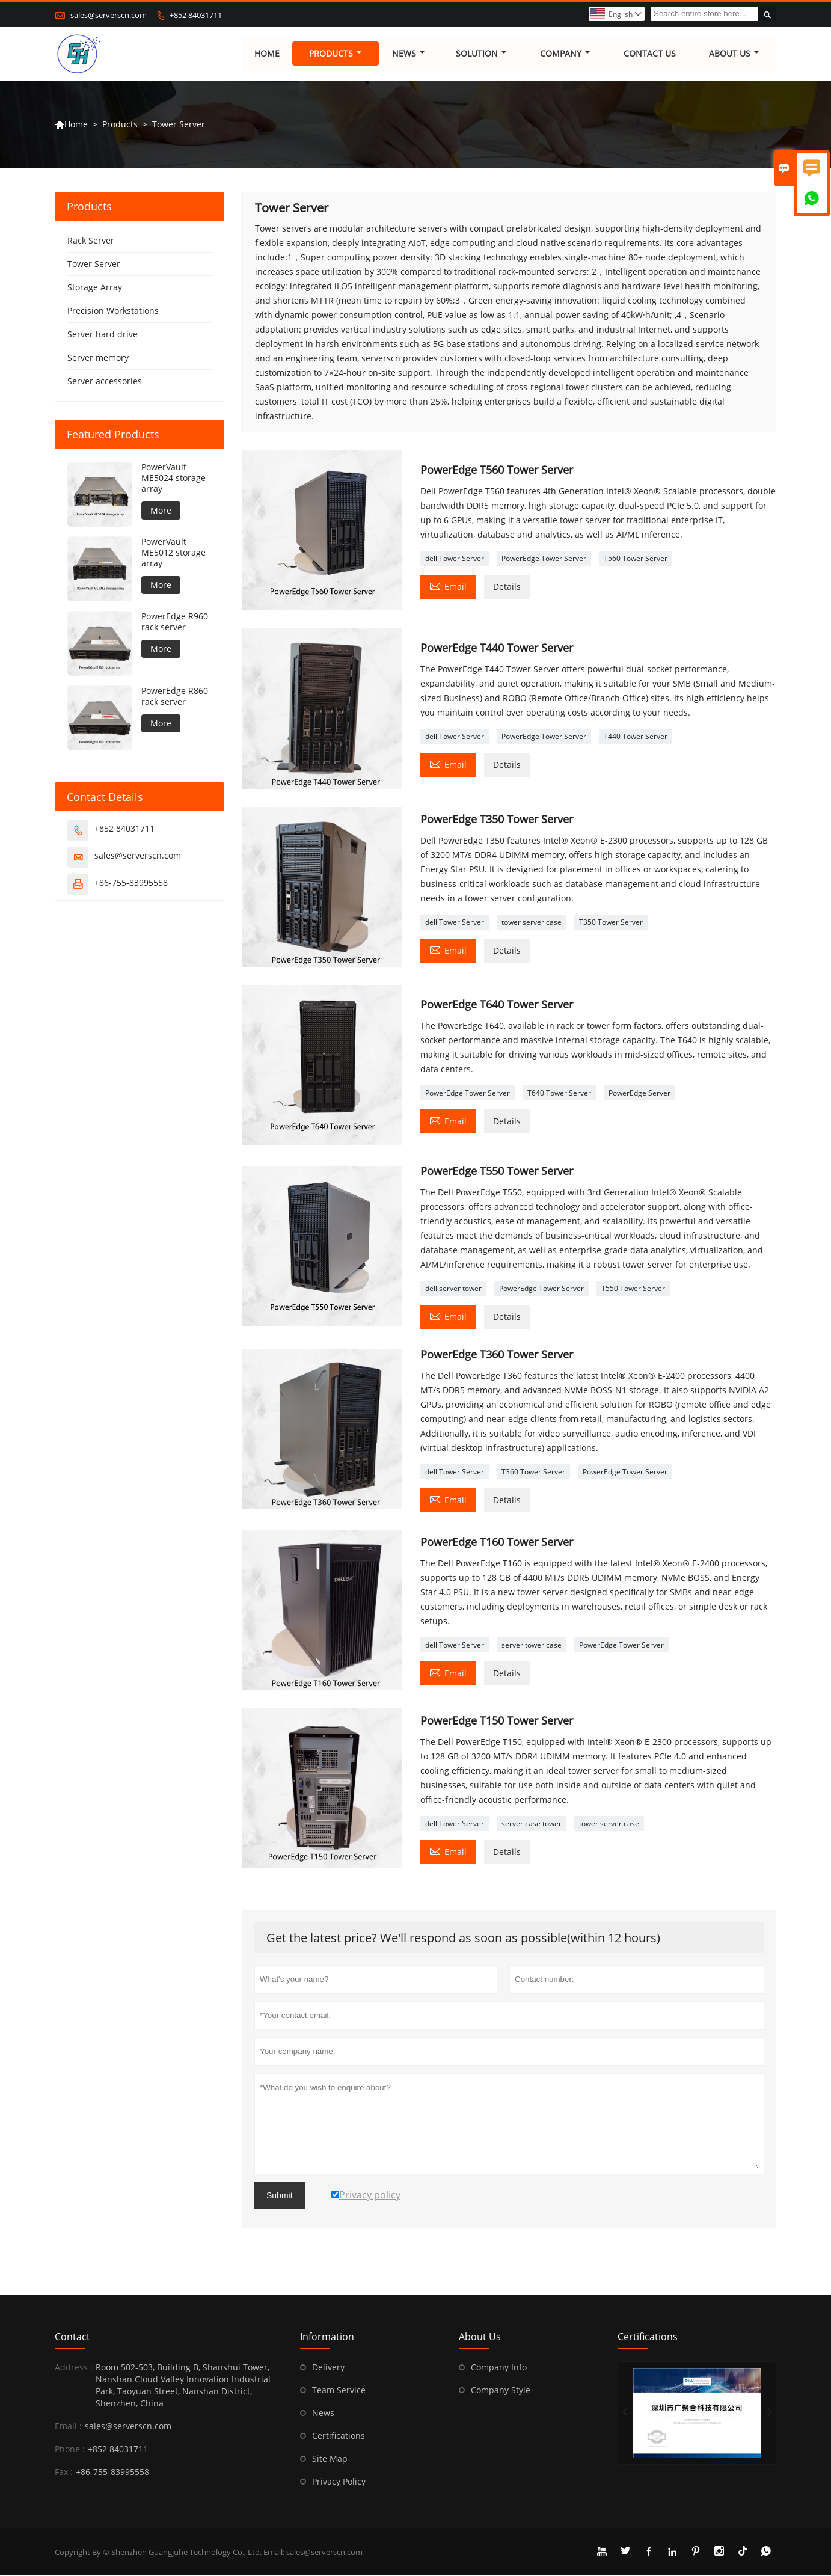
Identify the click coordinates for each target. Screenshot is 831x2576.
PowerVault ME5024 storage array (173, 478)
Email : (68, 2426)
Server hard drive (102, 334)
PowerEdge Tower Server (543, 558)
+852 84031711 (196, 15)
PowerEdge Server (639, 1093)
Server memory (98, 358)
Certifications (338, 2436)
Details (507, 586)
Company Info (499, 2367)
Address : (74, 2367)
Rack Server (90, 241)
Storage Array (94, 287)
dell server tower (453, 1288)
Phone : (70, 2449)
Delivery (328, 2367)
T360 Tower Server (533, 1472)
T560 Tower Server (635, 558)
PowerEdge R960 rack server (174, 622)
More (160, 511)
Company (565, 54)
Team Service (339, 2390)
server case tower (531, 1823)
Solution (481, 54)
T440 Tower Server (635, 737)
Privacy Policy (339, 2482)
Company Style (500, 2390)
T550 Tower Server (633, 1288)
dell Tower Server (454, 558)
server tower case (531, 1645)
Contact (72, 2337)
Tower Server (93, 264)
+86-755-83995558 (131, 883)
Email (448, 585)
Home (267, 54)
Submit (279, 2196)
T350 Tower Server (611, 922)
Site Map (330, 2459)
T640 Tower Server (559, 1093)
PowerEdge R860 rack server (174, 697)
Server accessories (104, 381)
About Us (735, 54)
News (409, 54)
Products (335, 54)
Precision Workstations (113, 311)
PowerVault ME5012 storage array (173, 553)
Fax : (64, 2472)
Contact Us (650, 54)
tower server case (531, 922)
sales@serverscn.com (108, 15)
